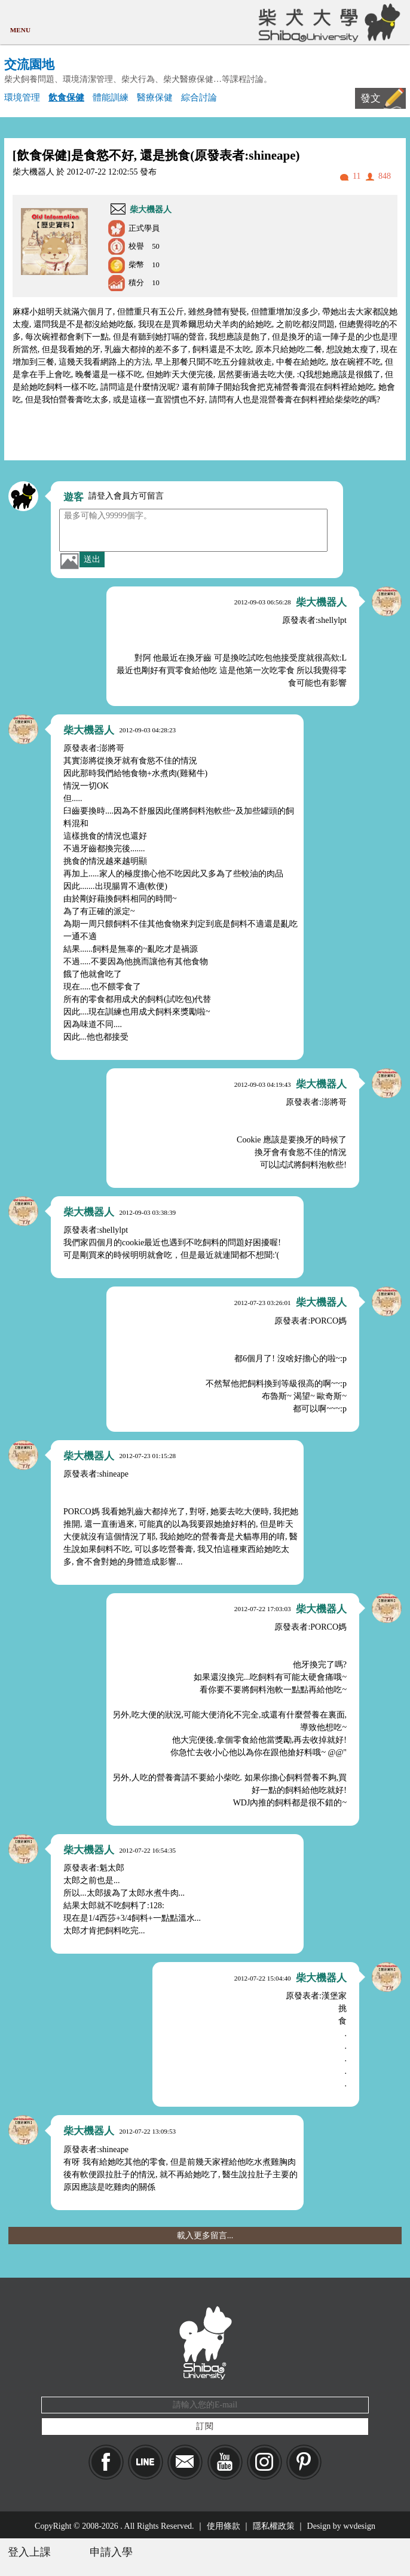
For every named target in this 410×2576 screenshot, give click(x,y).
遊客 (73, 497)
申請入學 (111, 2552)
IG (264, 2462)
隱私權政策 (274, 2526)
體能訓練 (110, 97)
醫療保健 (155, 97)
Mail (185, 2462)
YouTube (225, 2462)
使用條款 (223, 2526)
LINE (145, 2462)
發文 (370, 98)
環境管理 (22, 97)
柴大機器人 (151, 209)
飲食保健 (66, 97)
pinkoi (303, 2462)
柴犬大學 (327, 22)
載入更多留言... (205, 2235)
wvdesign (359, 2526)
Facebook (106, 2462)
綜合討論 (199, 97)
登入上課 (29, 2552)
